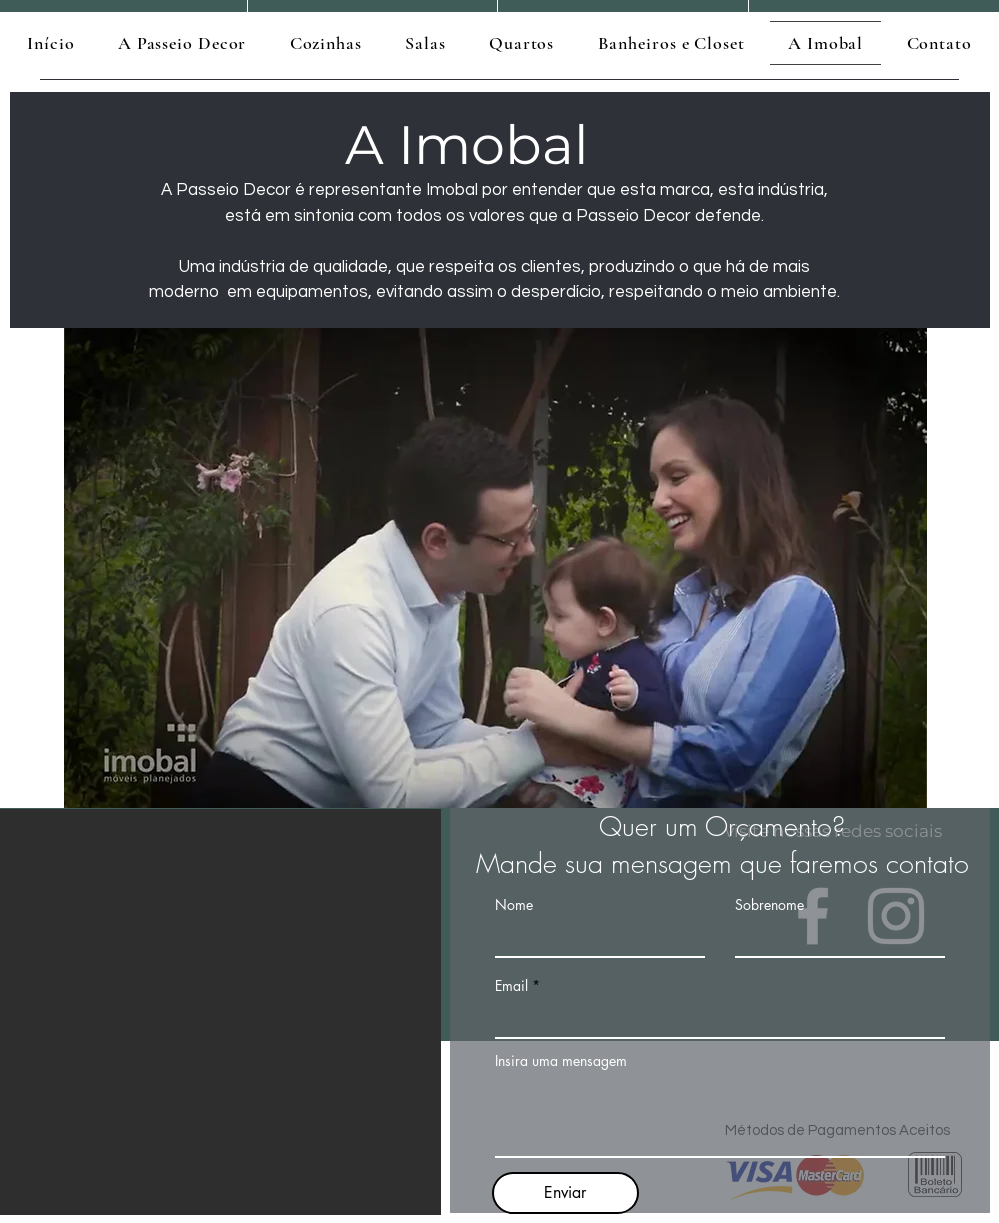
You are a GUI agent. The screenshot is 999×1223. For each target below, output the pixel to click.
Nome (514, 905)
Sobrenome (769, 905)
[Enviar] (565, 1193)
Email (511, 986)
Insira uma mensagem (561, 1061)
